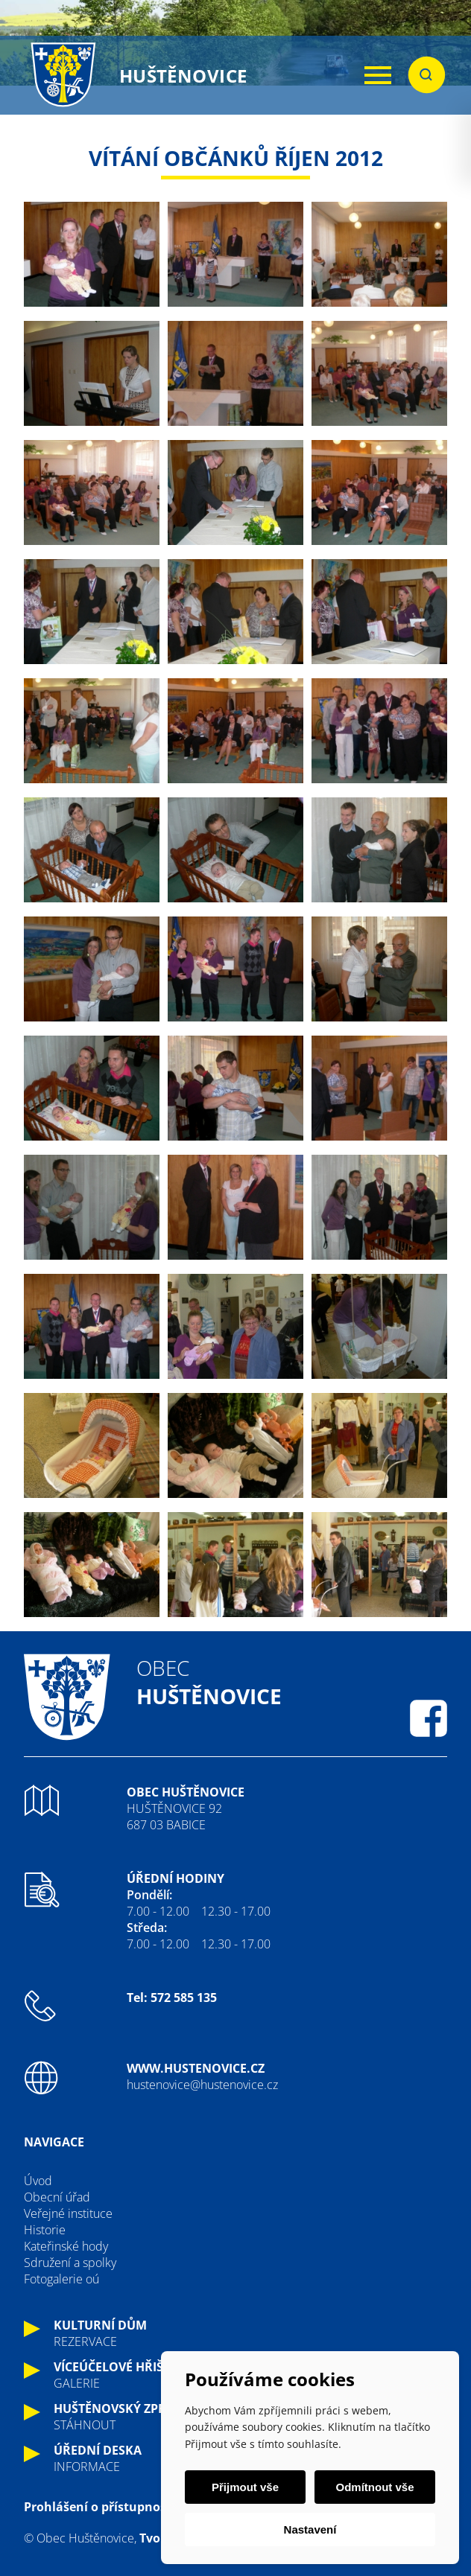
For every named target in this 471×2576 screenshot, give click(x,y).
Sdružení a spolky (70, 2262)
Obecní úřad (57, 2197)
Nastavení (310, 2529)
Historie (45, 2230)
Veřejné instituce (68, 2213)
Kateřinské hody (66, 2246)
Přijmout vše (245, 2487)
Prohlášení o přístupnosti (99, 2507)
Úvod (38, 2180)
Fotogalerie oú (61, 2279)
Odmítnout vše (374, 2487)
